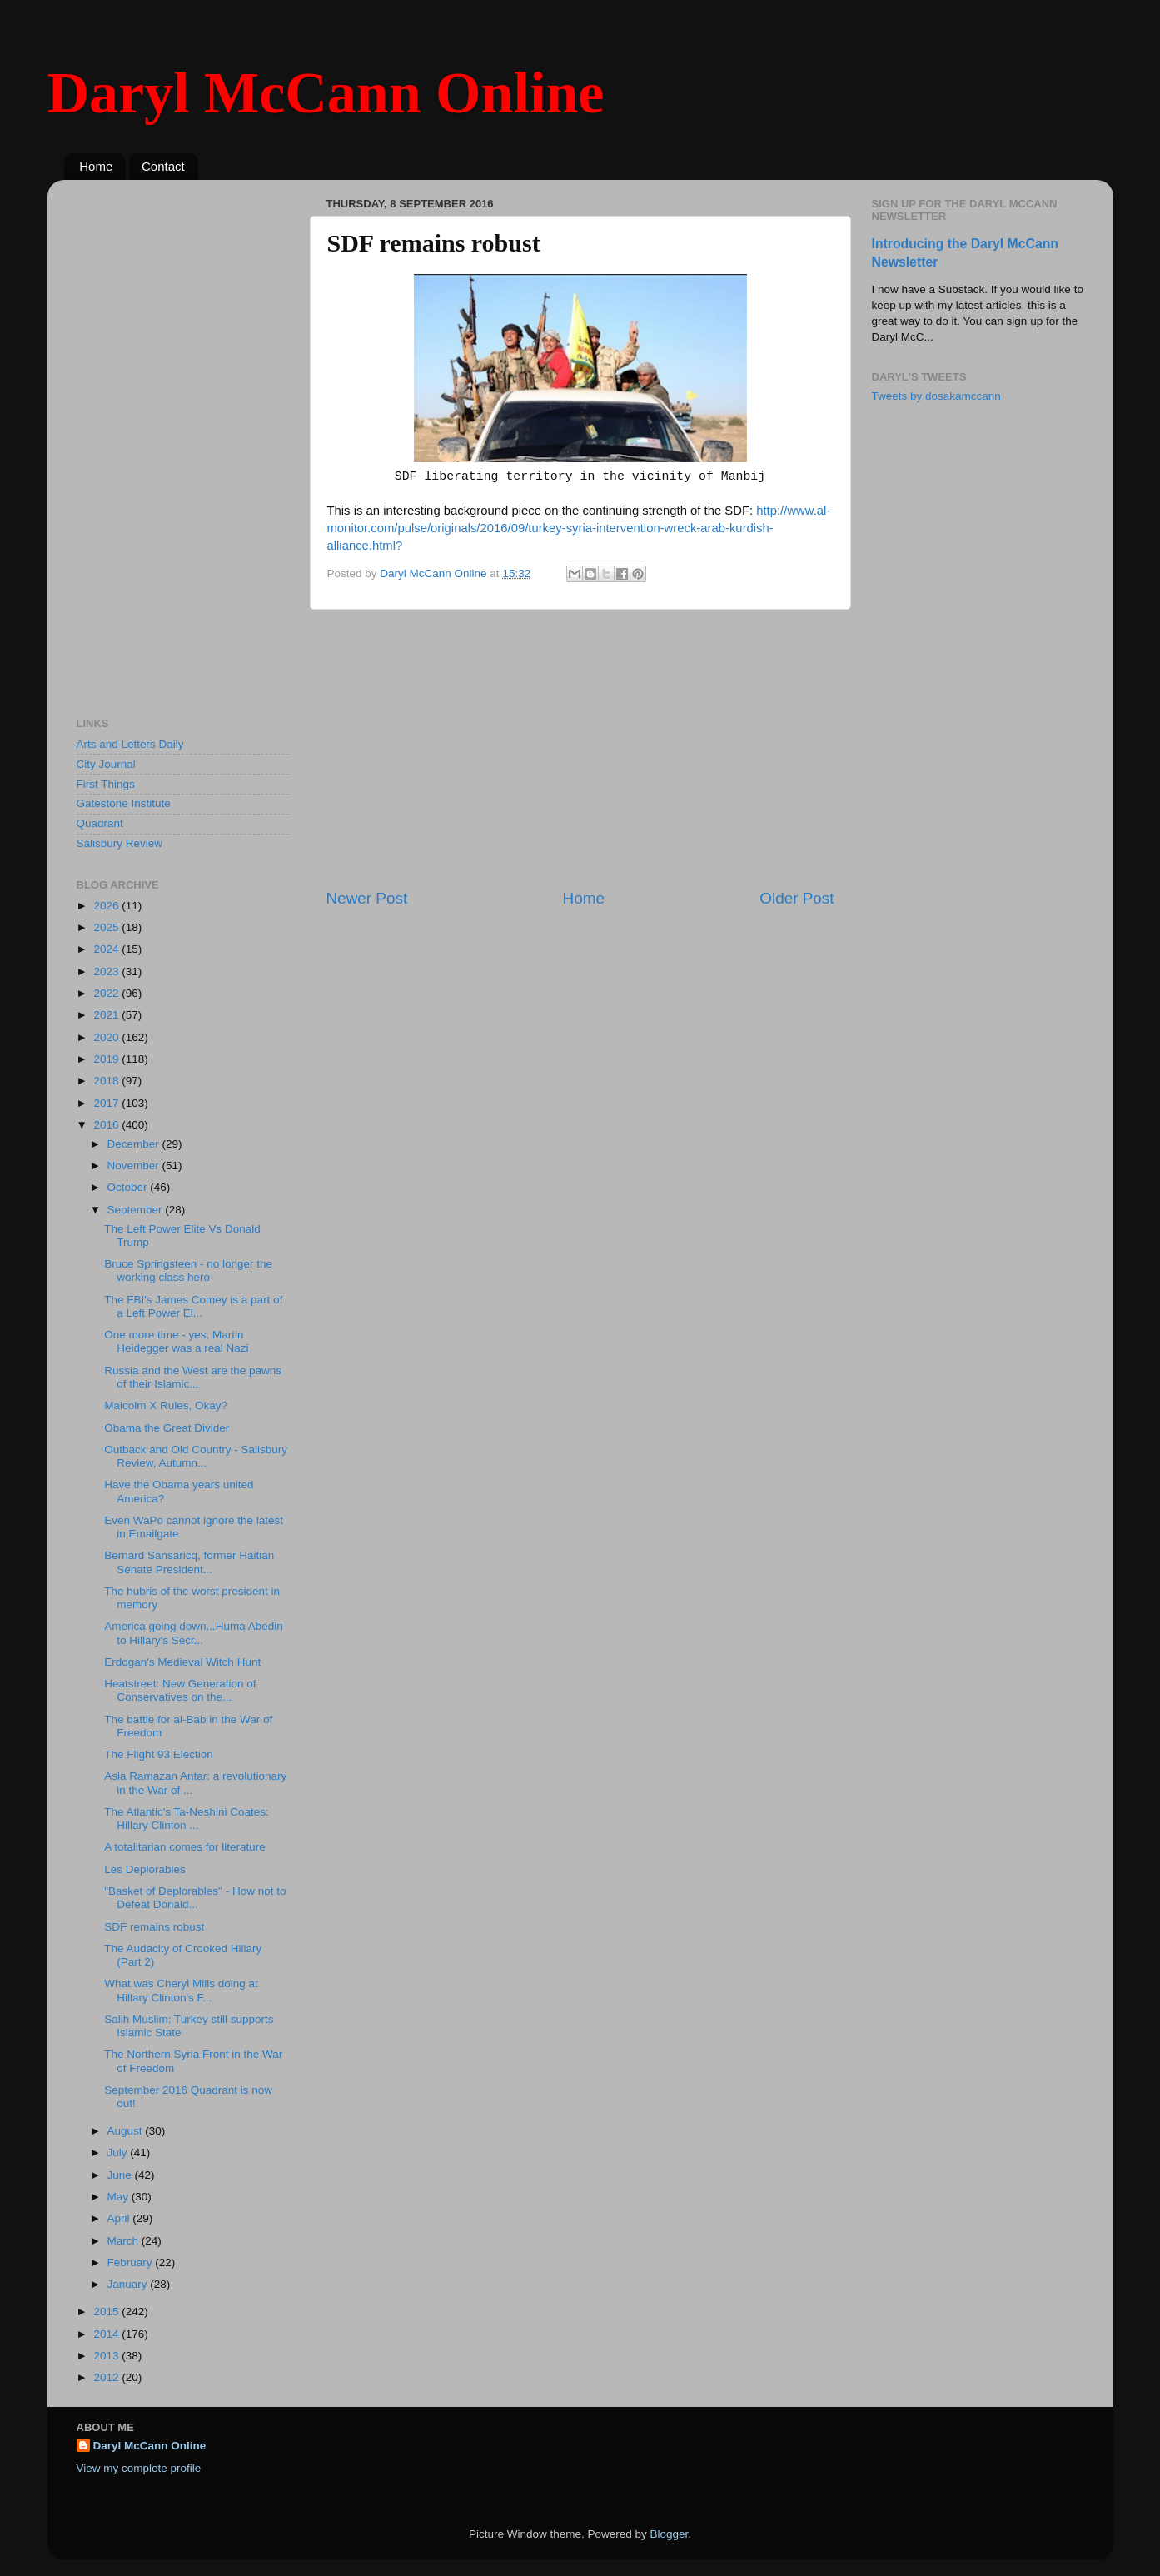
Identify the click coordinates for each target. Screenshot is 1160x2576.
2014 (107, 2334)
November (134, 1165)
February (131, 2262)
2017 (107, 1103)
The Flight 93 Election (158, 1754)
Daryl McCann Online (326, 93)
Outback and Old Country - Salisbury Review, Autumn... (195, 1456)
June (121, 2175)
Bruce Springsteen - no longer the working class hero (188, 1270)
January (129, 2284)
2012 (107, 2377)
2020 (107, 1037)
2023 (107, 971)
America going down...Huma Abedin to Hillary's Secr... (193, 1633)
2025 (107, 927)
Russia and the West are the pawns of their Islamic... (192, 1377)
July (119, 2152)
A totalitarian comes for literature (185, 1847)
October (129, 1187)
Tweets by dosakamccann (936, 396)
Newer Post (367, 898)
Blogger (669, 2534)
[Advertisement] (580, 748)
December (134, 1144)
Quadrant (100, 823)
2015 (107, 2311)
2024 (107, 949)
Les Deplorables (145, 1869)
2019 (107, 1059)
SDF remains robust (154, 1927)
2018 (107, 1080)
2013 (107, 2355)
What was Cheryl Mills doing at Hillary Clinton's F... (181, 1990)
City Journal (106, 764)
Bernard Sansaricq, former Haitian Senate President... (189, 1562)
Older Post (796, 898)
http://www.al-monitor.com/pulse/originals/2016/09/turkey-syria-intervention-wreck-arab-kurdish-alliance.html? (579, 528)
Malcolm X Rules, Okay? (165, 1405)
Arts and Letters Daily (130, 744)
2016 (107, 1125)
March (124, 2241)
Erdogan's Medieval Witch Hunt (182, 1662)
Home (95, 166)
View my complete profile (139, 2468)
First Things (106, 784)
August (126, 2131)
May (119, 2196)
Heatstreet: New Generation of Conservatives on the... (180, 1690)
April (120, 2218)
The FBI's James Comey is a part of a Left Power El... (193, 1306)
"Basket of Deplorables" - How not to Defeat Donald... (195, 1898)
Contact (163, 166)
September (136, 1209)
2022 (107, 993)
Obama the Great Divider (166, 1428)
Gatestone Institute (124, 803)
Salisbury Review (120, 843)
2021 (107, 1015)
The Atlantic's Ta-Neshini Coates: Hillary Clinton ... (186, 1818)
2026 (107, 905)
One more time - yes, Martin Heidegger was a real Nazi (176, 1341)
